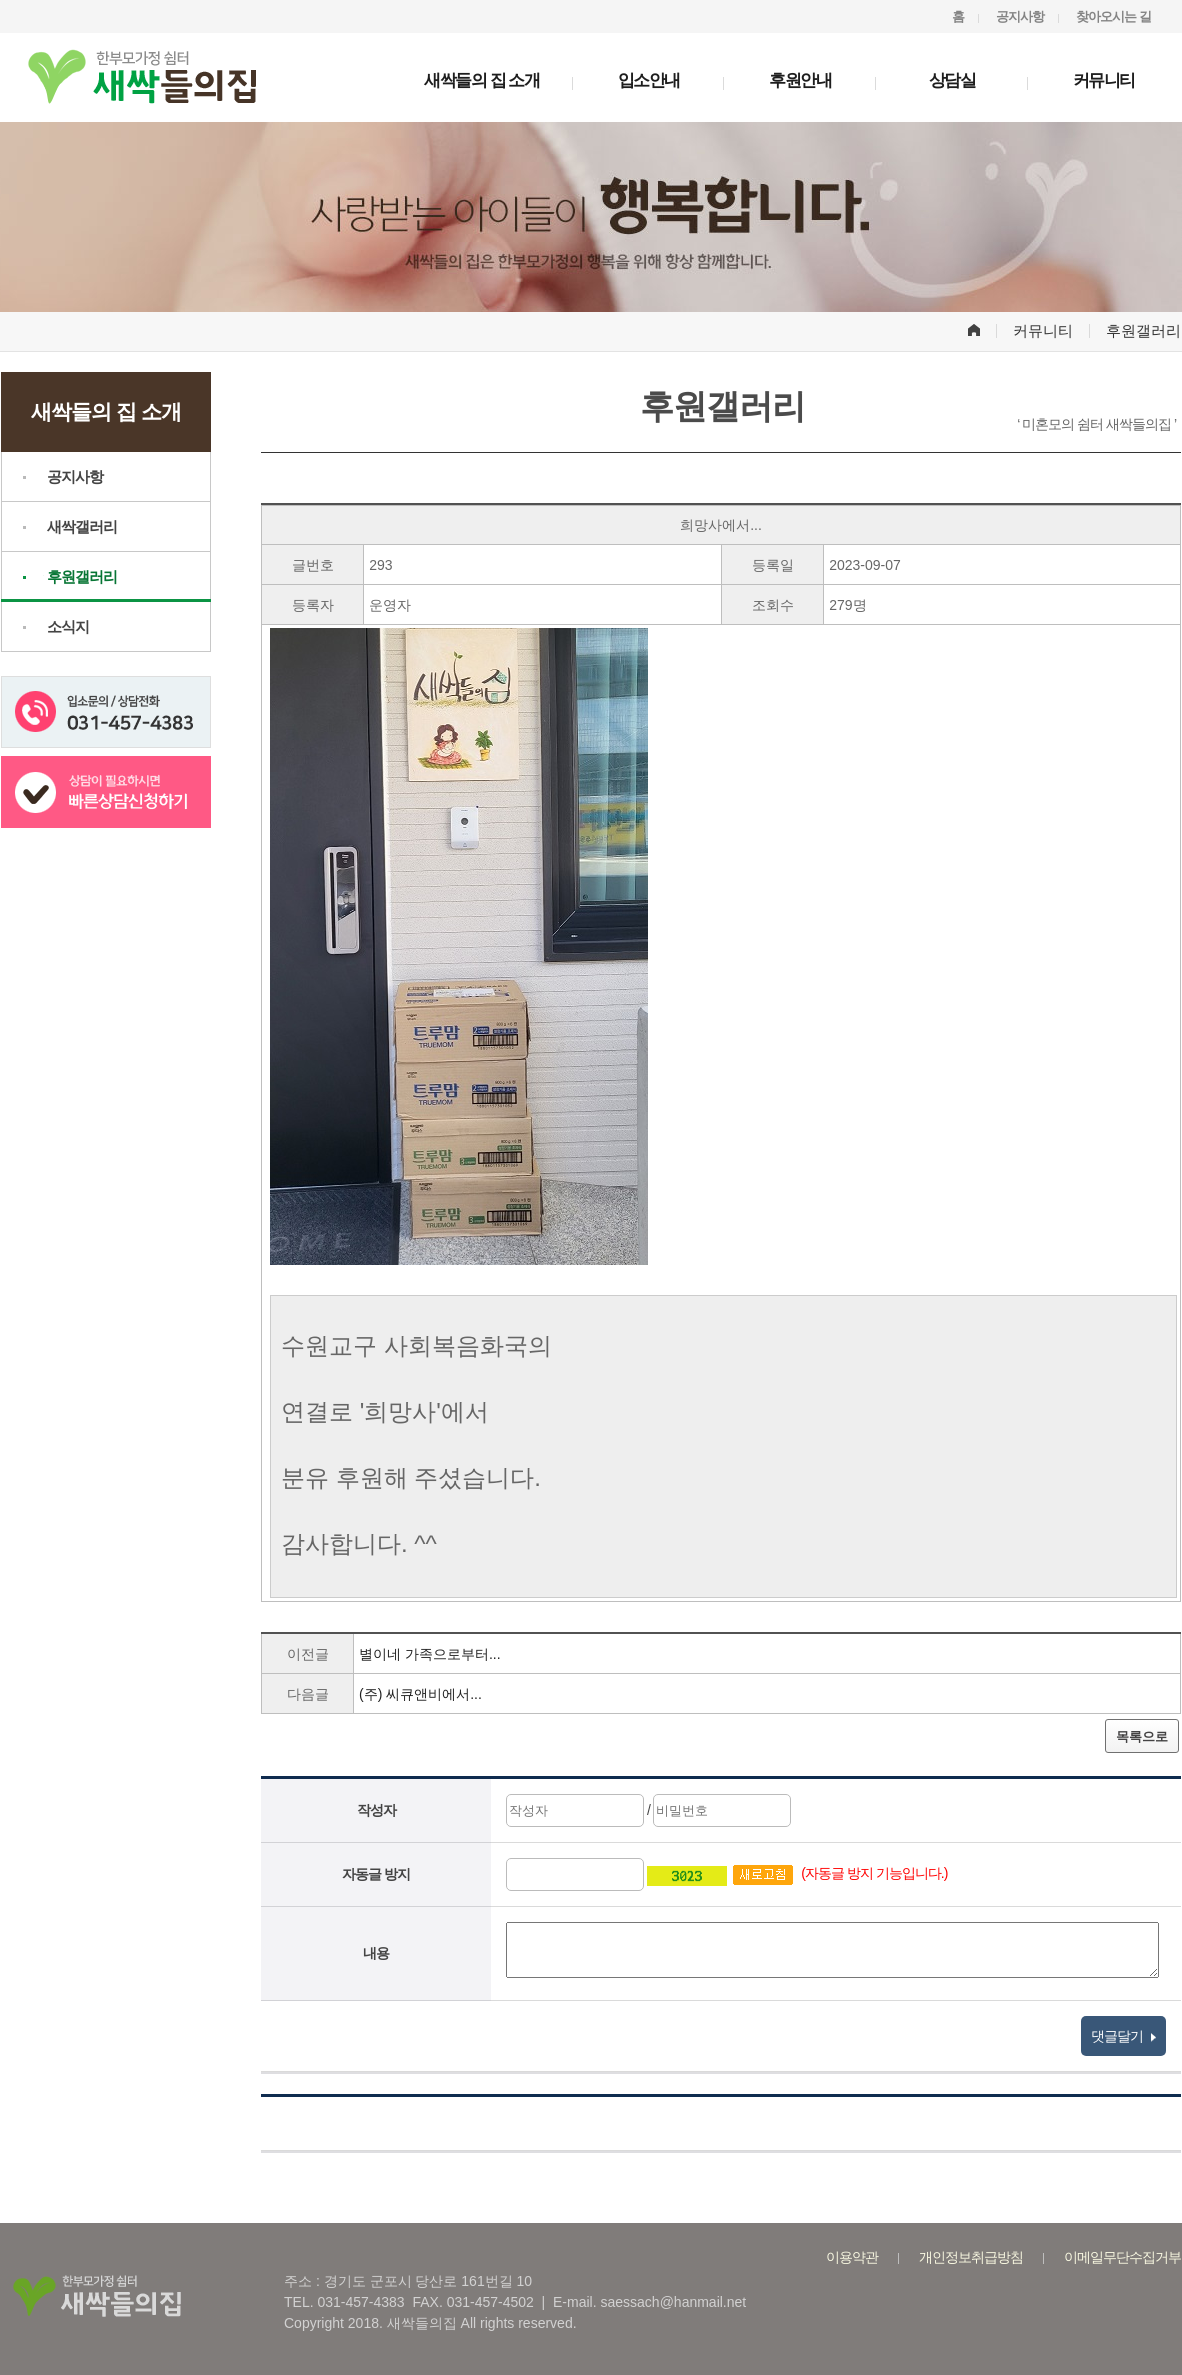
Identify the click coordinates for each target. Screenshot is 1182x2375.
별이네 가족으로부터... (430, 1654)
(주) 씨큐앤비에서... (420, 1694)
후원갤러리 (82, 576)
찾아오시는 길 (1113, 16)
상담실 (952, 80)
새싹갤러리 (82, 526)
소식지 (68, 626)
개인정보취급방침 (971, 2257)
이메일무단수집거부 (1122, 2257)
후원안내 (800, 80)
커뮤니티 (1104, 80)
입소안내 (649, 80)
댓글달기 (1123, 2036)
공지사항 (1020, 16)
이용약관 (852, 2257)
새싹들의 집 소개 (481, 80)
